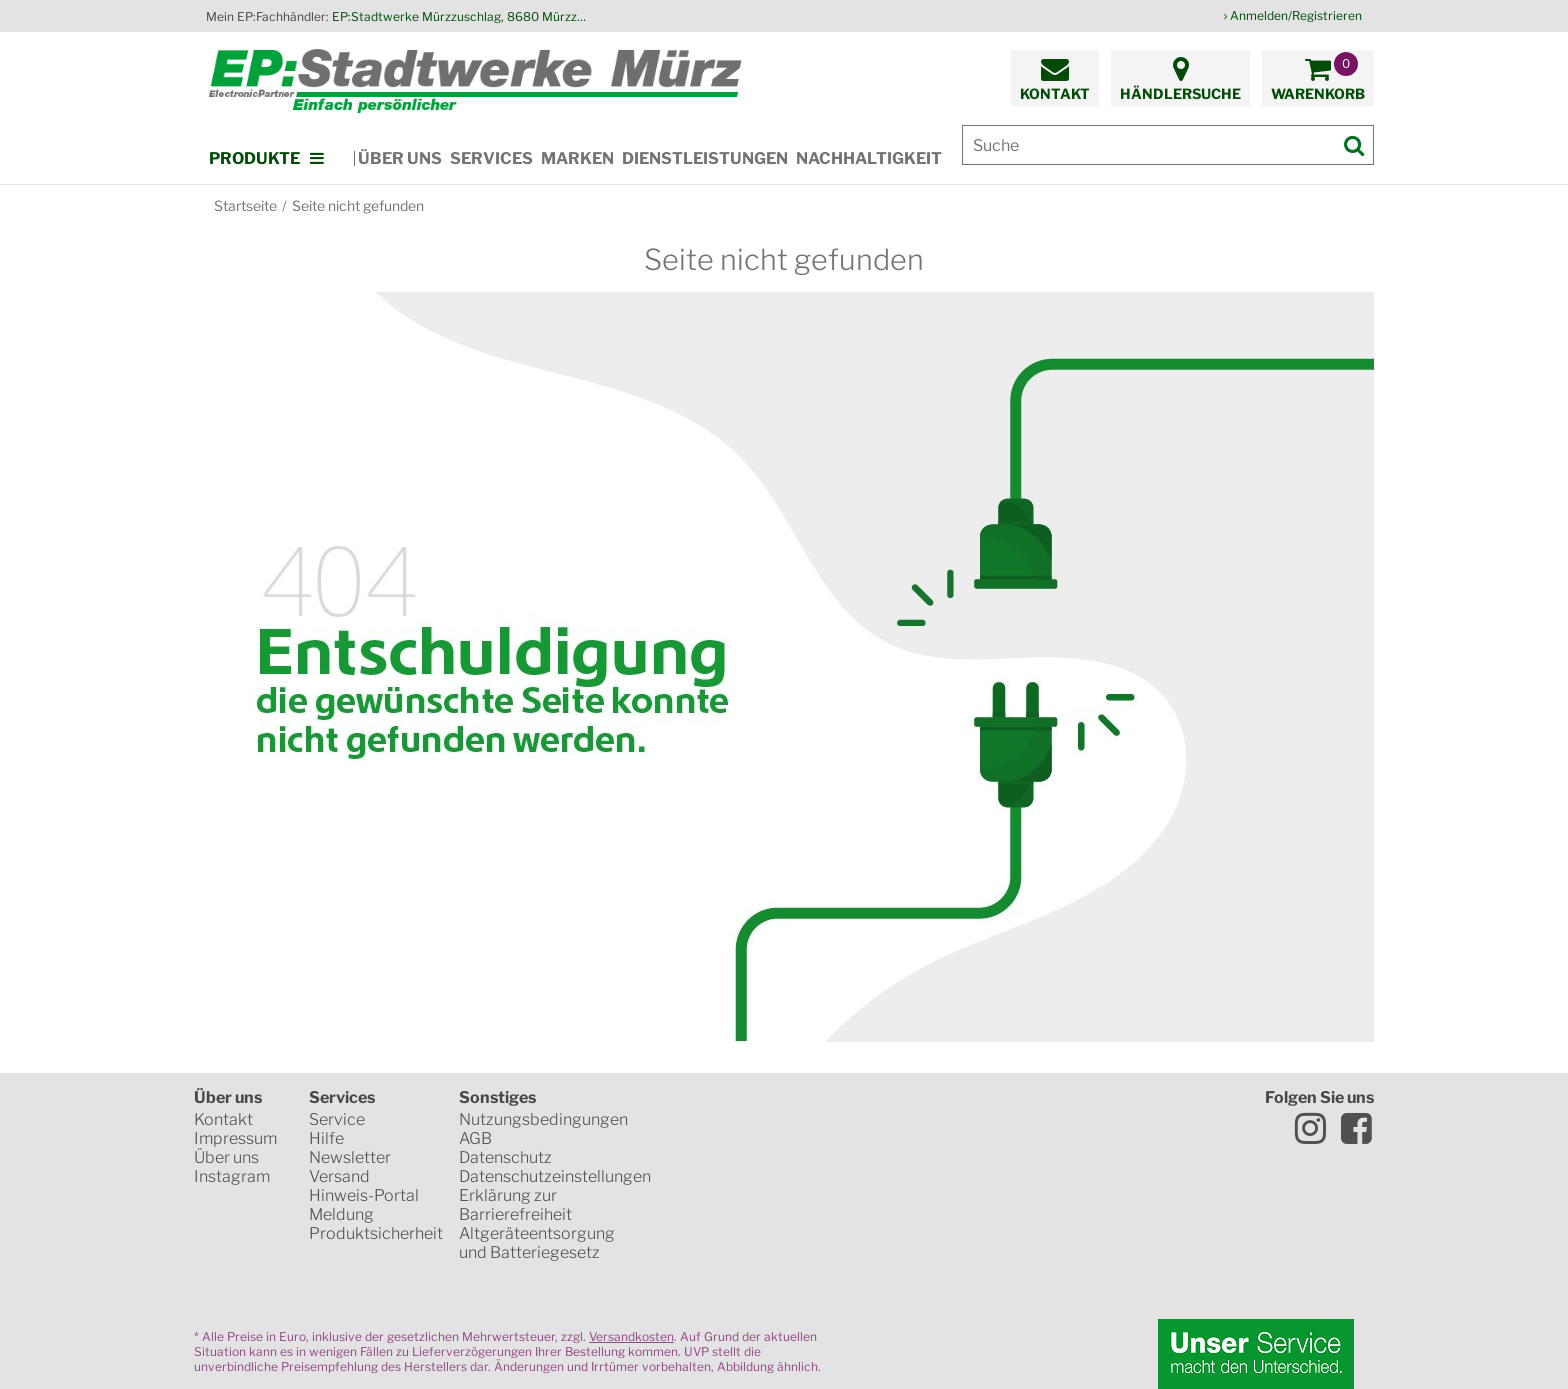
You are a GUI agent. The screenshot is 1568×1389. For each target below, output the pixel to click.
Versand (339, 1176)
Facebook (1356, 1128)
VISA (859, 1190)
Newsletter (350, 1157)
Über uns (400, 158)
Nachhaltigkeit (869, 158)
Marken (577, 158)
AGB (475, 1138)
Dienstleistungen (705, 158)
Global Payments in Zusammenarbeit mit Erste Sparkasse (869, 1260)
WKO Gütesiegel (850, 1120)
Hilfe (326, 1138)
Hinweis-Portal (364, 1195)
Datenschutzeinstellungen (555, 1176)
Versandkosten (631, 1336)
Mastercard (730, 1190)
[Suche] (1168, 145)
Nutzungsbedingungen (543, 1119)
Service (337, 1119)
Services (491, 158)
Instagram (232, 1176)
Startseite (245, 205)
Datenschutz (505, 1157)
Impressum (235, 1138)
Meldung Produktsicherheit (376, 1224)
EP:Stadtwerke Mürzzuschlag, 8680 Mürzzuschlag (462, 16)
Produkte (254, 158)
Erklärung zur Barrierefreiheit (515, 1205)
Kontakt (223, 1119)
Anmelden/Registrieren (1296, 15)
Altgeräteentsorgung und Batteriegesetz (537, 1243)
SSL (727, 1120)
